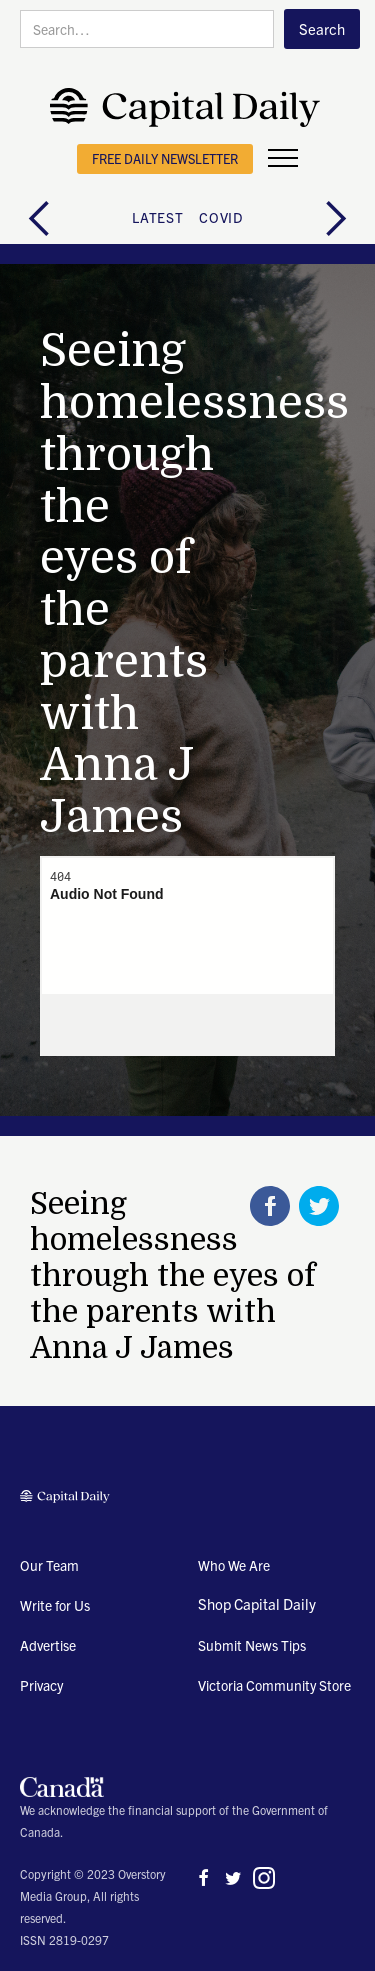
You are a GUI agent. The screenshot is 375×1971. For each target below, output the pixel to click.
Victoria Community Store (274, 1685)
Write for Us (55, 1605)
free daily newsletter (165, 158)
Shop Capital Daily (257, 1603)
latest (157, 217)
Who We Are (234, 1565)
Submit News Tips (252, 1645)
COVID (221, 217)
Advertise (48, 1645)
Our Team (49, 1565)
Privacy (41, 1685)
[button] (283, 159)
